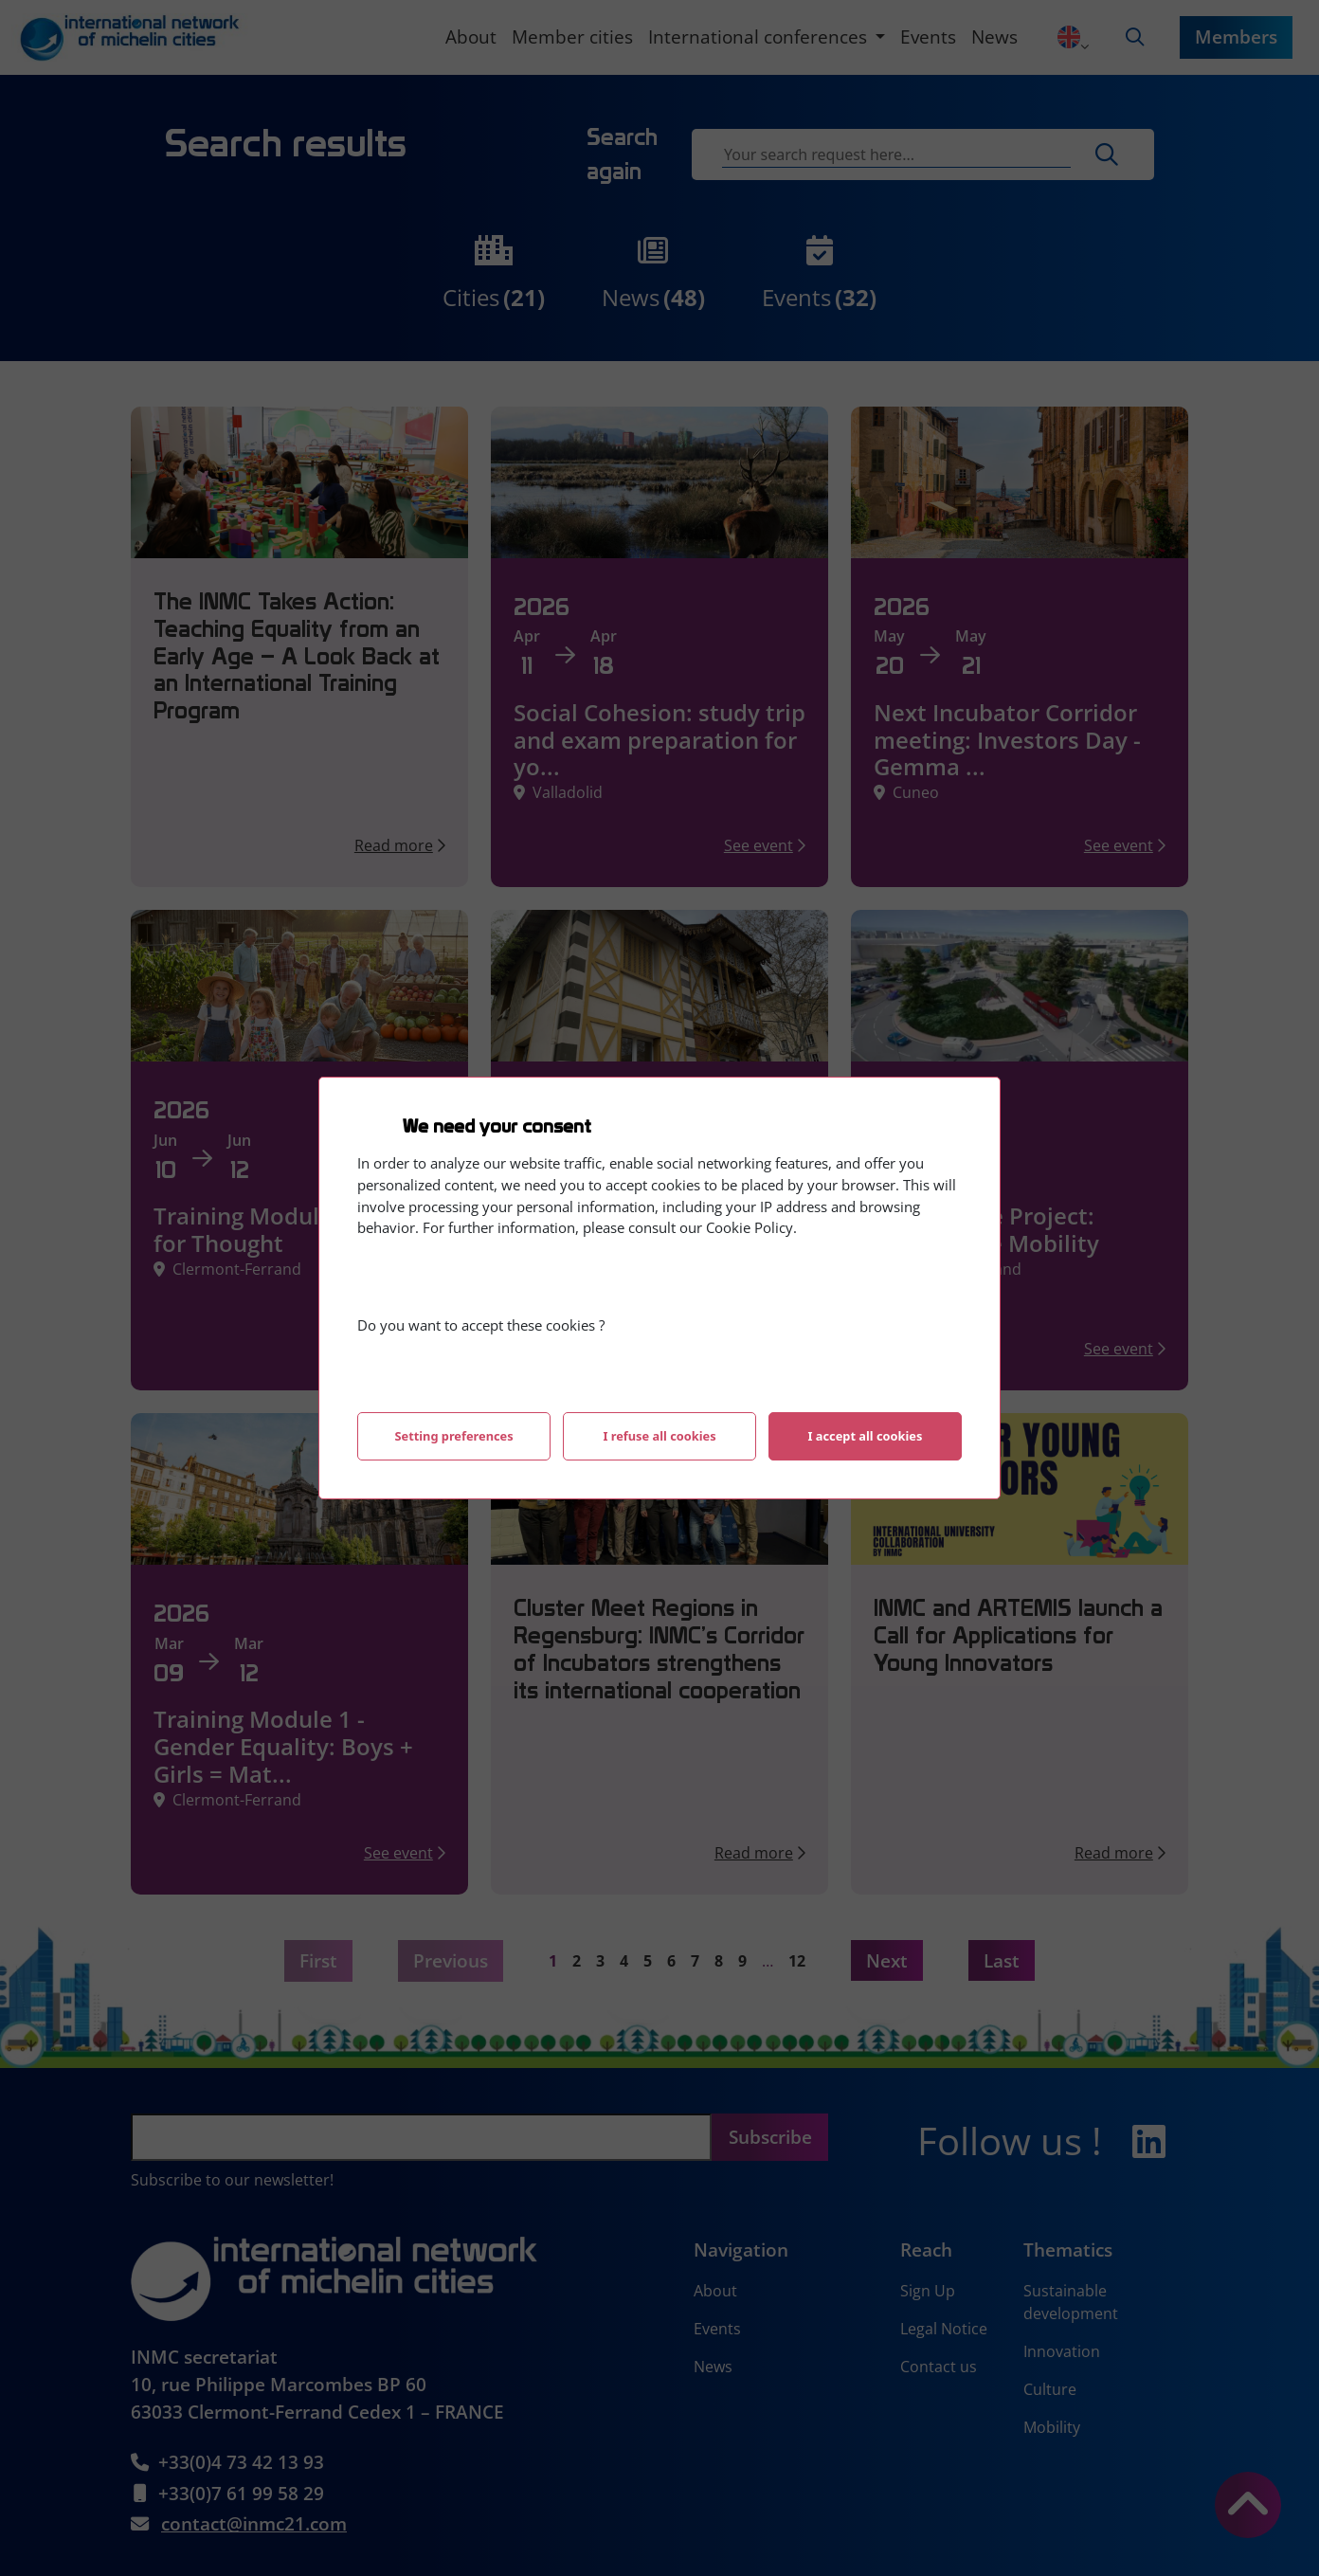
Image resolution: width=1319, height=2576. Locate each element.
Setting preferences (453, 1435)
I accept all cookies (865, 1435)
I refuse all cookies (659, 1435)
